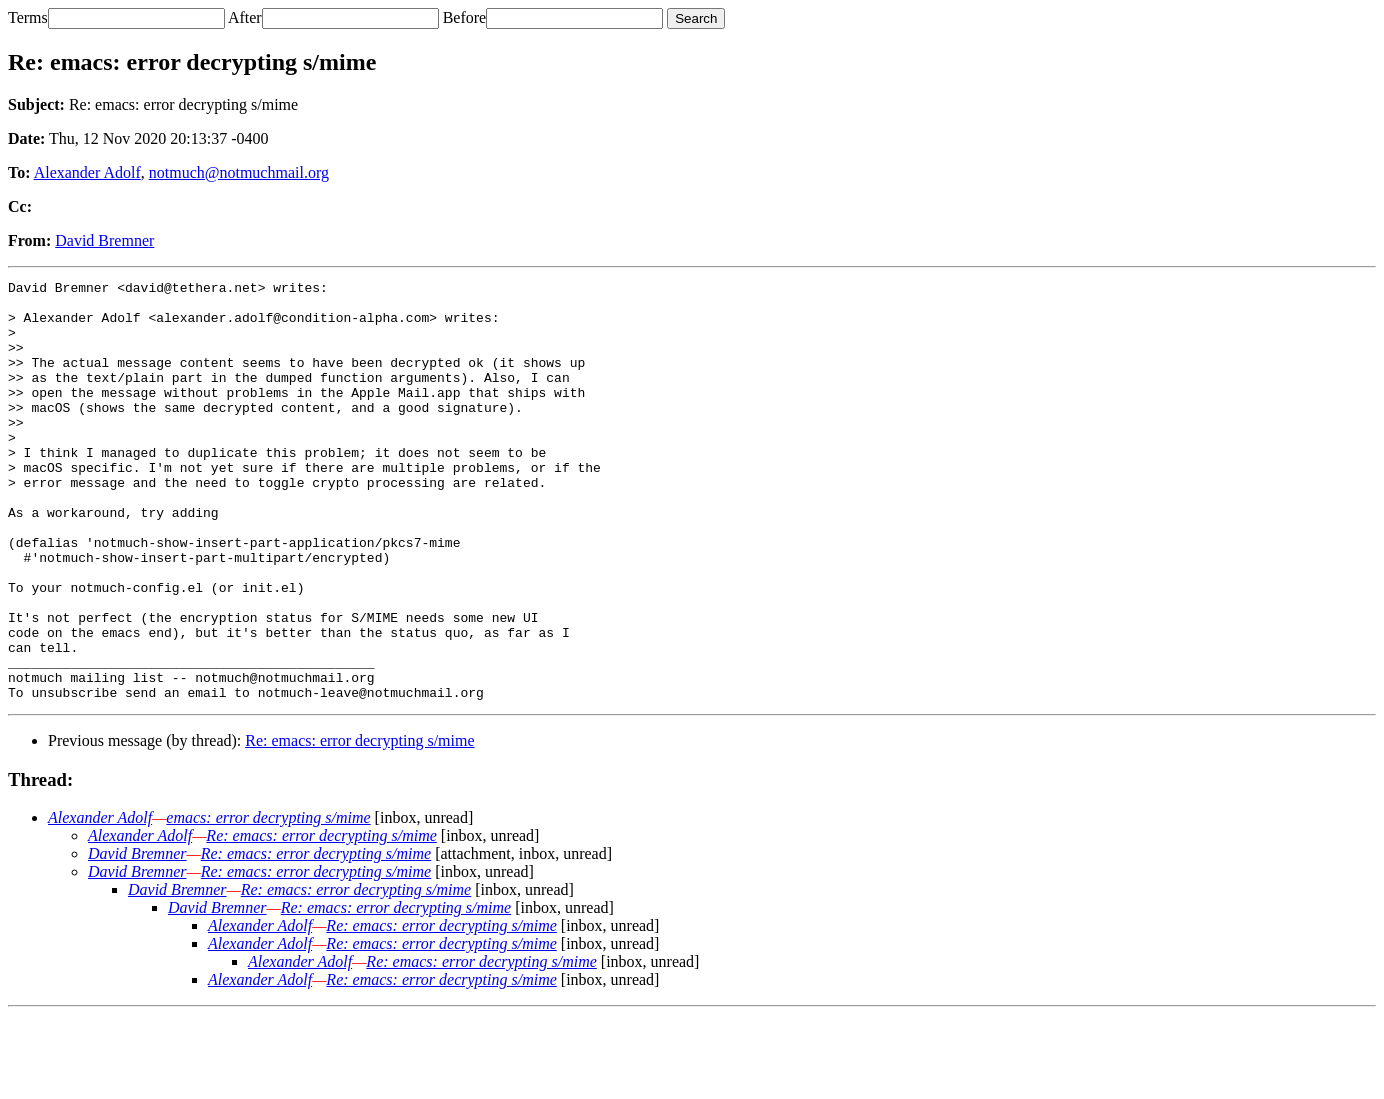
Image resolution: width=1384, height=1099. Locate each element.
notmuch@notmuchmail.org (239, 172)
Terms (28, 17)
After (245, 17)
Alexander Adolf (87, 172)
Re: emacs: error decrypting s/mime (359, 824)
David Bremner (104, 240)
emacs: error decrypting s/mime (268, 901)
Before (465, 17)
